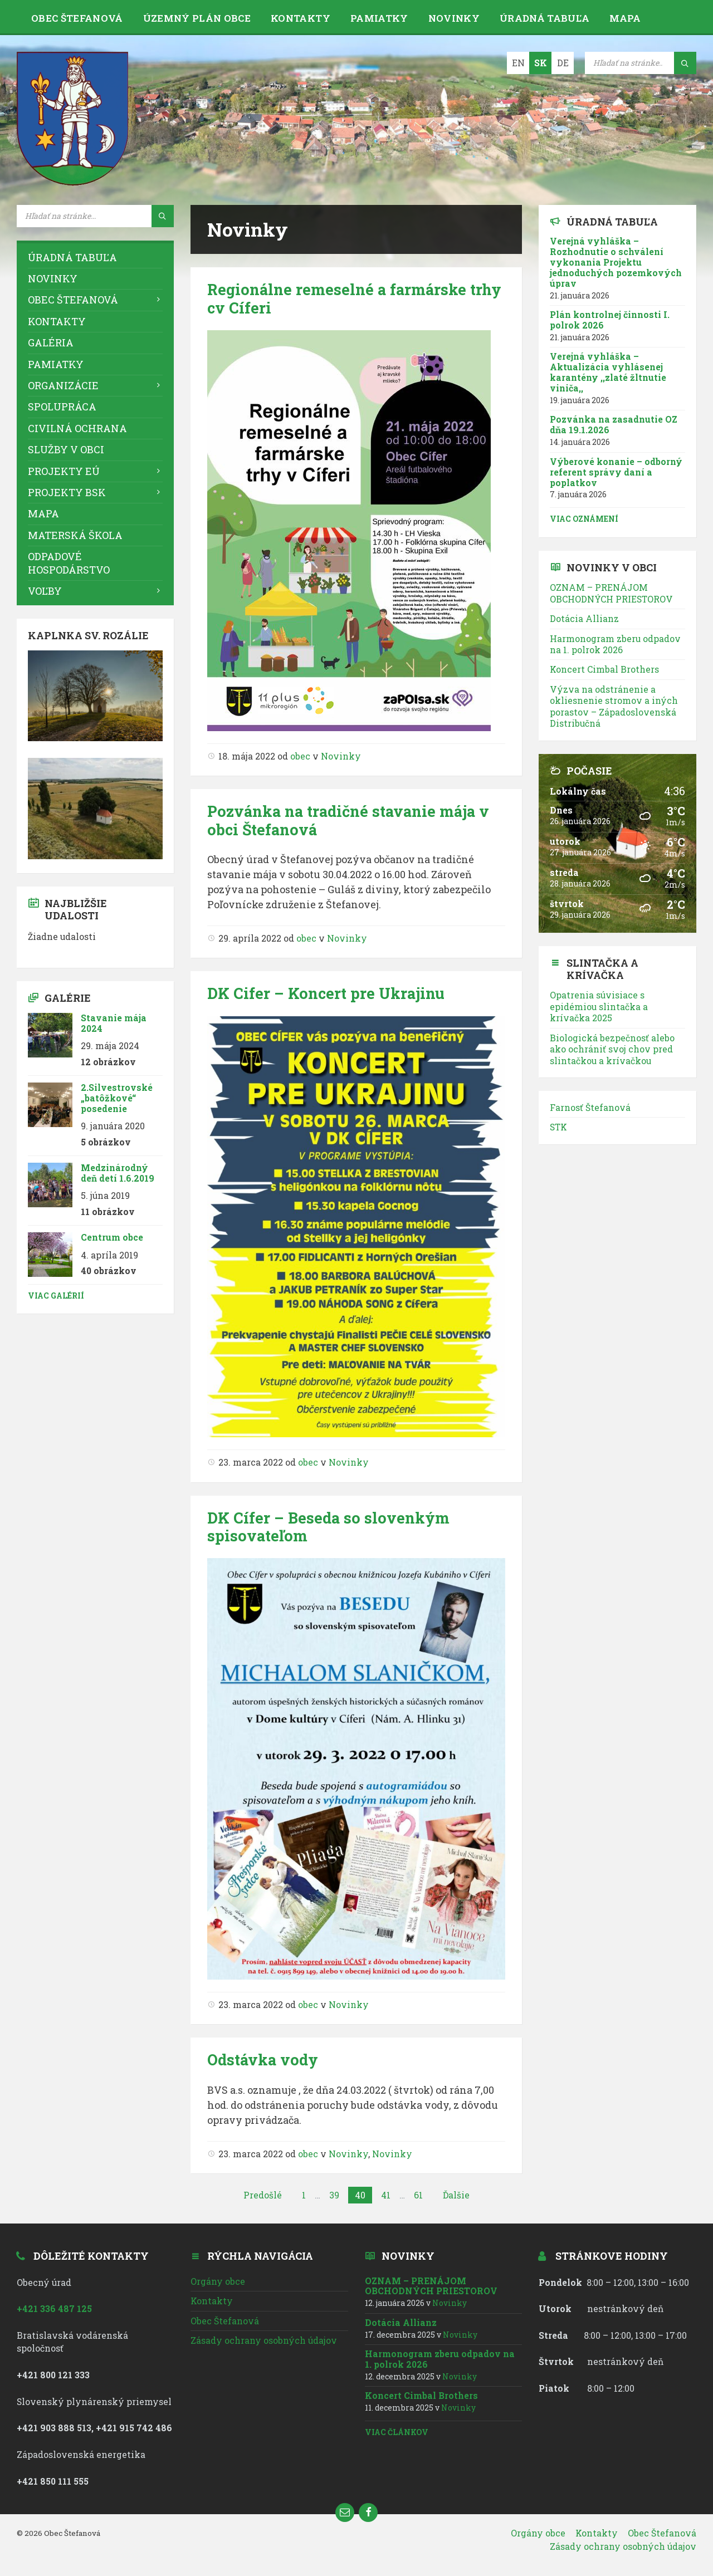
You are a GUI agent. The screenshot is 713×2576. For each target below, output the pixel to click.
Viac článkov (396, 2432)
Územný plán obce (197, 18)
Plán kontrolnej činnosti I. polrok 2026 (610, 319)
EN (518, 62)
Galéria (51, 342)
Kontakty (300, 18)
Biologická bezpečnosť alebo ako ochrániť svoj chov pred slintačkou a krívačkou (612, 1049)
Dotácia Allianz (584, 618)
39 (334, 2195)
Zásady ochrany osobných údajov (264, 2340)
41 (385, 2195)
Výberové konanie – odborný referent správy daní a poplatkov (616, 472)
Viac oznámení (584, 519)
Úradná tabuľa (544, 18)
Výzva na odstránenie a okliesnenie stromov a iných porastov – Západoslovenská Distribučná (614, 706)
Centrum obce (112, 1237)
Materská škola (75, 535)
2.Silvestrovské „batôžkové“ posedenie (117, 1097)
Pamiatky (379, 18)
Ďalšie (456, 2195)
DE (563, 62)
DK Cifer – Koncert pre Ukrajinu (326, 993)
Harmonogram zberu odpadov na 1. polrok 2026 (615, 644)
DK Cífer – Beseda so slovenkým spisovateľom (328, 1526)
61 (418, 2195)
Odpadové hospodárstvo (69, 563)
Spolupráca (62, 406)
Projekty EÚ (64, 471)
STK (558, 1127)
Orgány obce (218, 2281)
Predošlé (262, 2195)
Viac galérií (56, 1296)
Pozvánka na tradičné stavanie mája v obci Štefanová (348, 820)
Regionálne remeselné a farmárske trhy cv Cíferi (354, 298)
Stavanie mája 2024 (113, 1023)
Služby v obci (66, 449)
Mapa (625, 18)
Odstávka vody (262, 2059)
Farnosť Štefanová (590, 1107)
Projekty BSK (67, 492)
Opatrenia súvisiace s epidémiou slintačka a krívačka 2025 (599, 1006)
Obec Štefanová (77, 18)
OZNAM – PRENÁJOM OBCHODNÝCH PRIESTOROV (611, 592)
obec (300, 756)
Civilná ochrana (77, 428)
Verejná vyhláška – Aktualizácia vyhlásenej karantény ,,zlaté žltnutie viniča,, (608, 372)
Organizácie (63, 385)
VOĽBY (45, 591)
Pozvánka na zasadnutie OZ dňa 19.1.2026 (613, 424)
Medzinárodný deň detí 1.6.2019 (117, 1173)
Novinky (454, 18)
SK (540, 62)
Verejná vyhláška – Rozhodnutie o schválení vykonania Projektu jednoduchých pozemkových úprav (616, 262)
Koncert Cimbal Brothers (604, 669)
